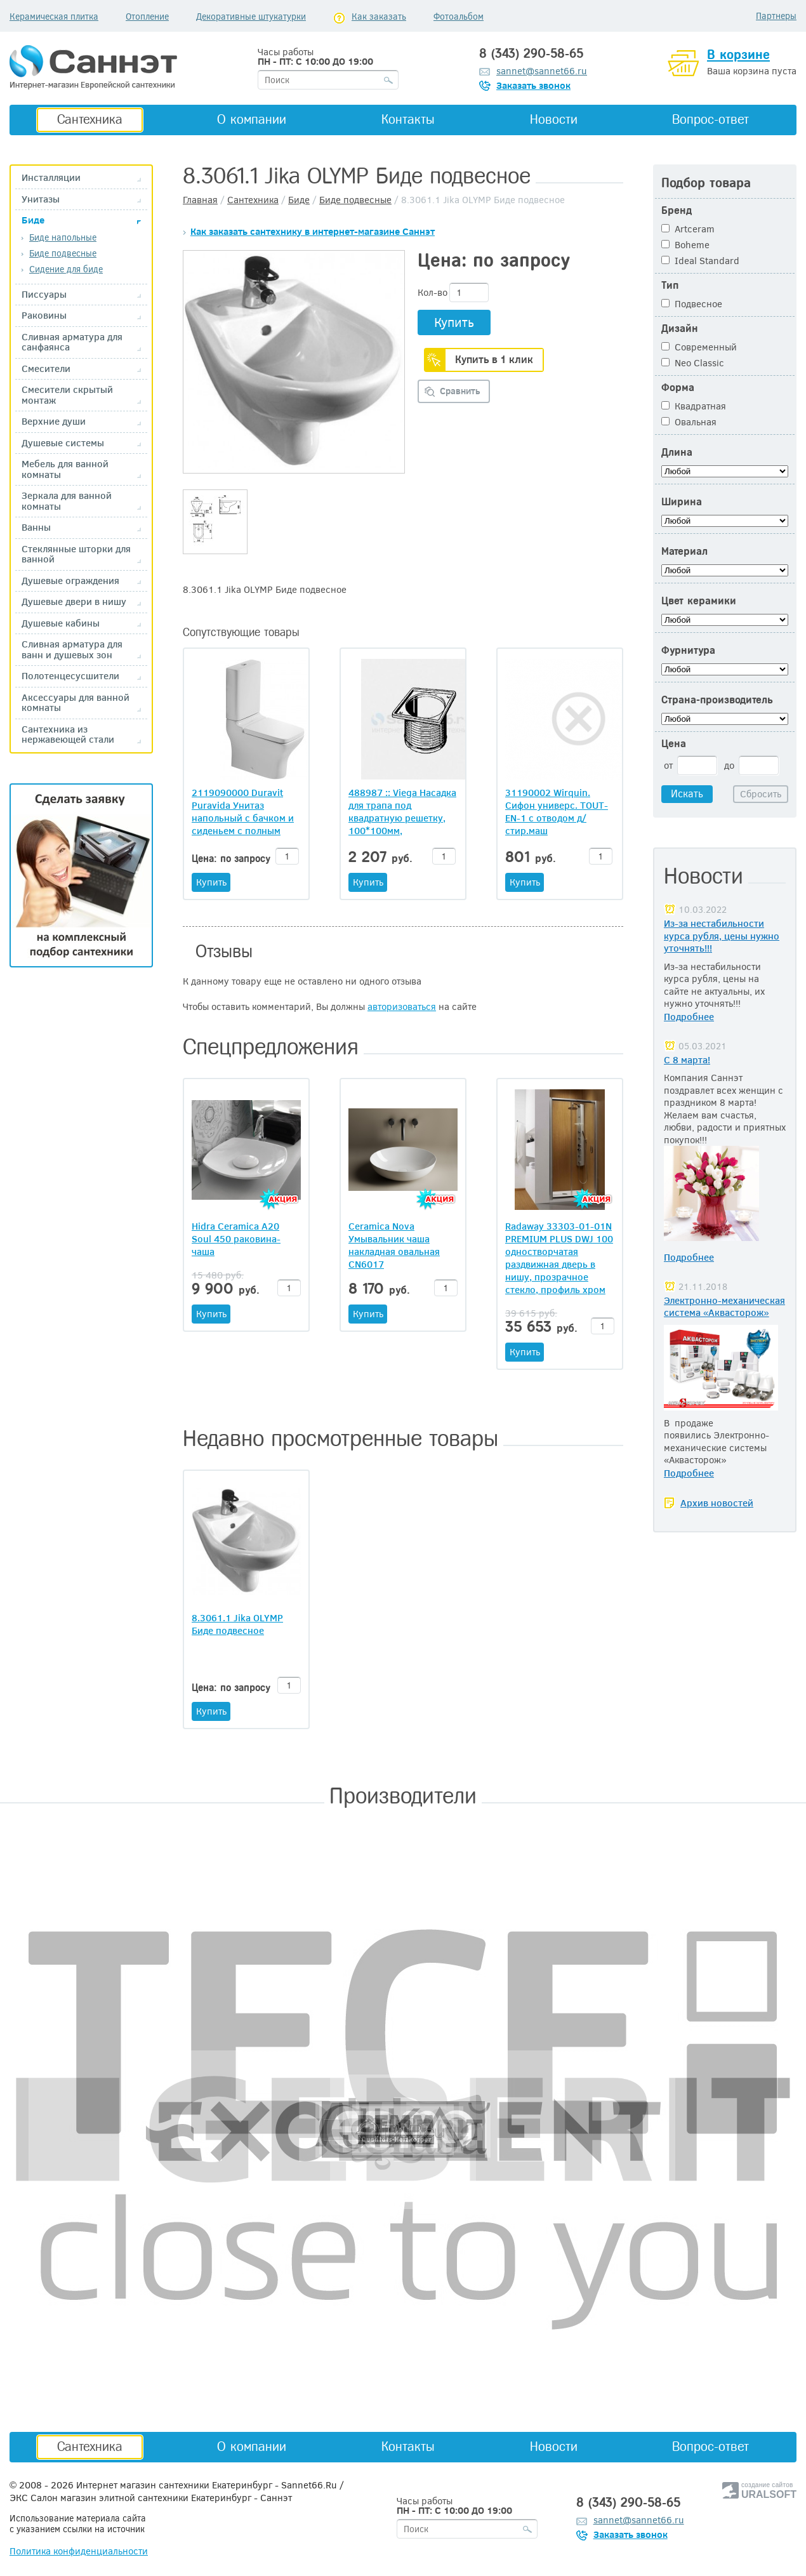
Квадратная (693, 405)
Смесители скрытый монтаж (67, 394)
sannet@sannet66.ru (541, 70)
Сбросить (760, 793)
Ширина (681, 501)
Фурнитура (688, 650)
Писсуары (44, 294)
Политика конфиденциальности (79, 2550)
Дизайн (679, 328)
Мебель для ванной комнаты (65, 468)
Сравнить (460, 391)
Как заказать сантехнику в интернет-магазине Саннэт (312, 231)
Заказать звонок (533, 85)
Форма (677, 387)
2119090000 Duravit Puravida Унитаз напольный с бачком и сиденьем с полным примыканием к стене (243, 811)
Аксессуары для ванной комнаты (75, 702)
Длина (676, 452)
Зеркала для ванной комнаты (67, 500)
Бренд (676, 210)
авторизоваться (401, 1006)
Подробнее (689, 1016)
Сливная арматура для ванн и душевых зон (72, 649)
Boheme (685, 244)
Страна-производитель (716, 699)
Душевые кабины (61, 623)
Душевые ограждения (70, 580)
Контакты (408, 119)
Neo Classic (692, 362)
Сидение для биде (66, 269)
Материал (684, 551)
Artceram (688, 228)
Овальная (689, 421)
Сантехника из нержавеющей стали (68, 734)
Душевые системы (63, 442)
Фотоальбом (458, 16)
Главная (200, 199)
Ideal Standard (700, 260)
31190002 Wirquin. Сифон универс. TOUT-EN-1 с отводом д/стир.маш (556, 811)
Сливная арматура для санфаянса (72, 341)
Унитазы (41, 199)
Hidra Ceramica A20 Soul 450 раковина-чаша (236, 1238)
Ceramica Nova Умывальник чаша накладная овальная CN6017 (394, 1244)
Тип (669, 285)
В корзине (738, 55)
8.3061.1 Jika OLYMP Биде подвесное (237, 1624)
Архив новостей (716, 1502)
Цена (673, 743)
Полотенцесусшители (70, 675)
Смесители (46, 368)
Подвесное (691, 303)
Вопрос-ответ (710, 119)
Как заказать (379, 16)
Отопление (147, 16)
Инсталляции (51, 177)
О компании (251, 119)
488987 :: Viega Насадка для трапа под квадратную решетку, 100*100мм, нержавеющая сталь (402, 811)
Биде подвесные (62, 253)
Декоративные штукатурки (251, 16)
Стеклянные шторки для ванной (76, 553)
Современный (699, 346)
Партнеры (776, 16)
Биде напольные (62, 237)
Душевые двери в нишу (74, 601)
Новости (554, 119)
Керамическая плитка (54, 16)
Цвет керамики (698, 600)
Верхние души (54, 421)
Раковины (44, 315)
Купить (454, 321)
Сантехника (89, 119)
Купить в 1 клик (494, 359)
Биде (33, 220)
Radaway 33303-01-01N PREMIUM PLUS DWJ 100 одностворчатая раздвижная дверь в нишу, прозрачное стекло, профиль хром (559, 1257)
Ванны (36, 527)
